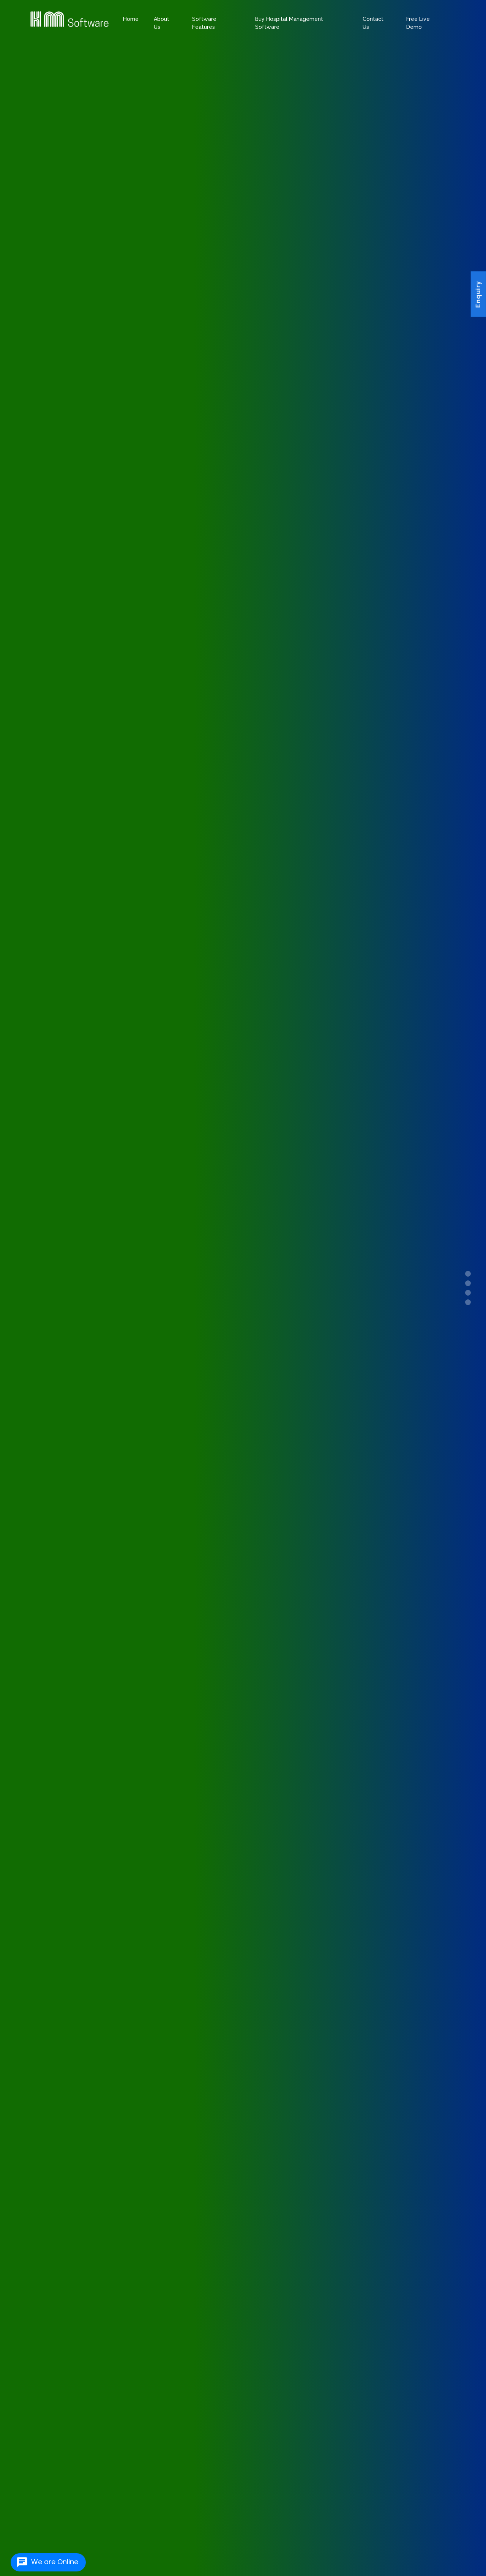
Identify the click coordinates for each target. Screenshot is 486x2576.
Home (131, 19)
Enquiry (478, 294)
